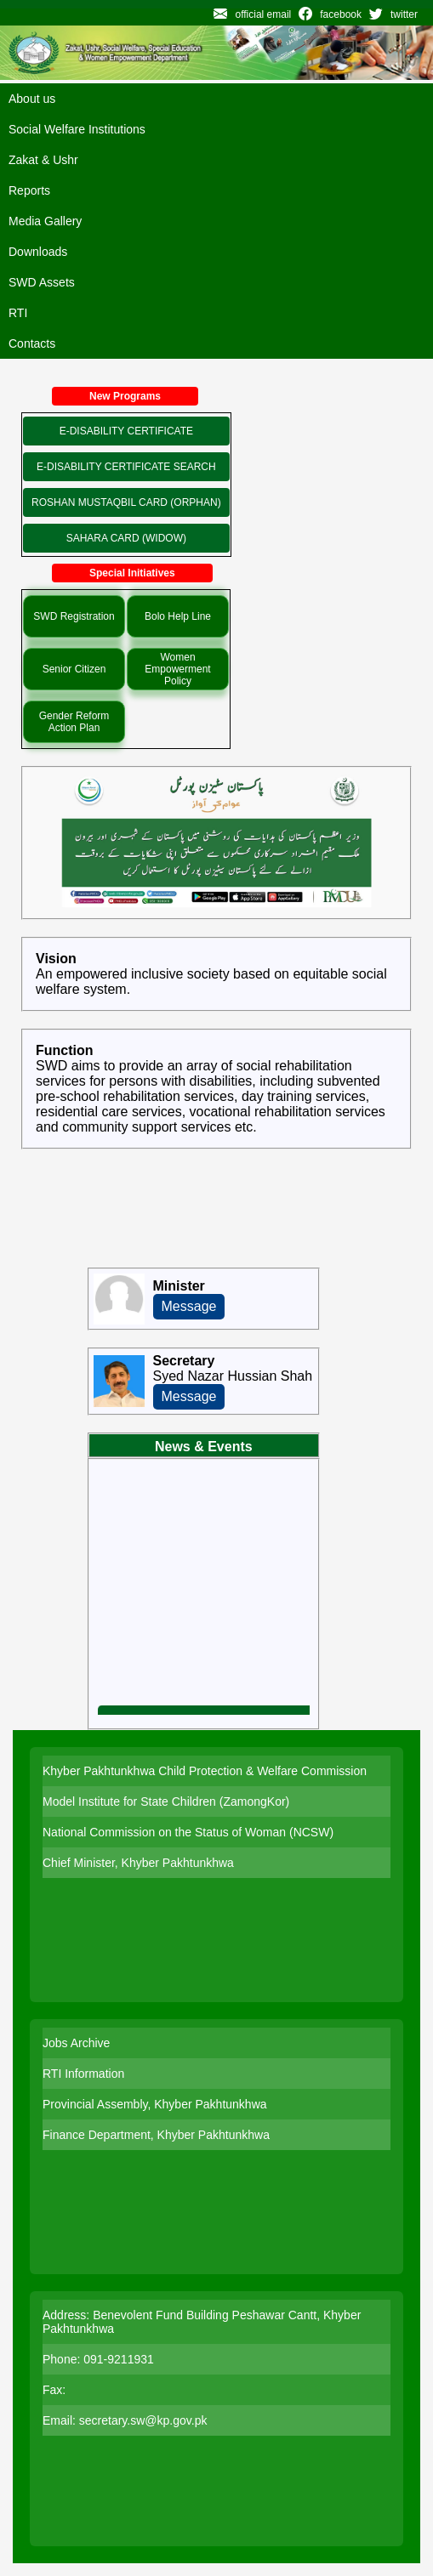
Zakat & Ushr (43, 160)
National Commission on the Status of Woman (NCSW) (188, 1832)
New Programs (125, 396)
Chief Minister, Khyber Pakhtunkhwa (138, 1863)
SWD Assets (42, 282)
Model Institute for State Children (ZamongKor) (166, 1801)
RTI (18, 313)
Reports (29, 190)
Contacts (32, 343)
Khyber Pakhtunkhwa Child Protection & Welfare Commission (205, 1771)
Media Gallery (45, 221)
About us (32, 98)
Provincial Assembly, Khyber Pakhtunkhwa (155, 2104)
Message (189, 1306)
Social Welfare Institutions (77, 129)
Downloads (38, 251)
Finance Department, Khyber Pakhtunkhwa (156, 2135)
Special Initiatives (132, 573)
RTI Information (83, 2073)
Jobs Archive (76, 2043)
